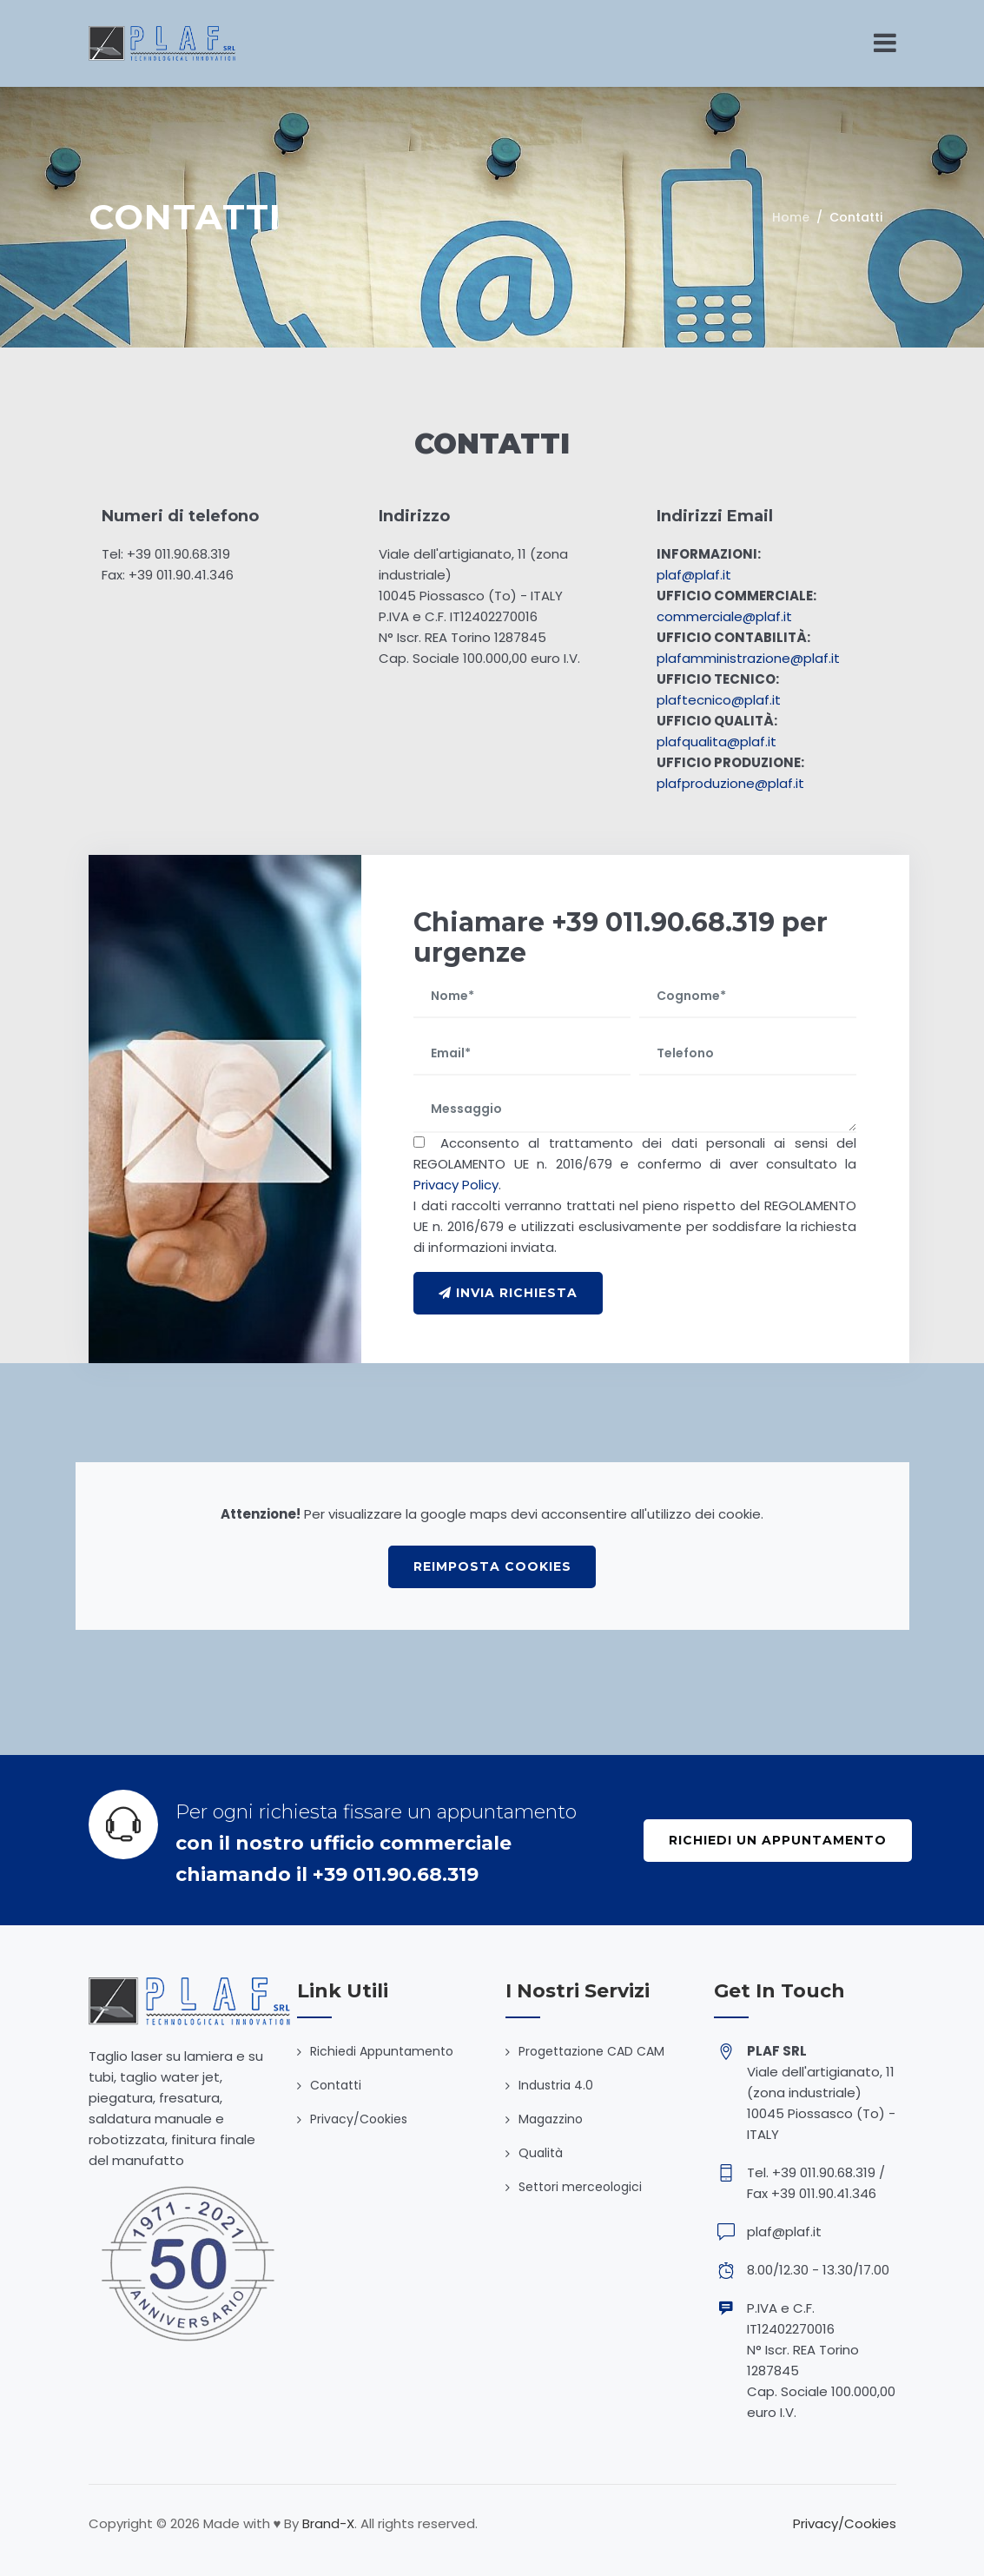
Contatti (335, 2085)
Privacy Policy (456, 1184)
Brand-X (328, 2523)
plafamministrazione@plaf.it (748, 658)
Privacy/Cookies (358, 2119)
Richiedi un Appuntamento (789, 1840)
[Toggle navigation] (885, 43)
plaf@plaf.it (694, 575)
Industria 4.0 (555, 2085)
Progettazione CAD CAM (591, 2051)
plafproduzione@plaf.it (730, 783)
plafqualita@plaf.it (716, 741)
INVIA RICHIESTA (519, 1293)
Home (790, 217)
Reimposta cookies (492, 1566)
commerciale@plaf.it (724, 616)
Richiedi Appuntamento (381, 2051)
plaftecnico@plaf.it (719, 700)
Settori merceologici (580, 2186)
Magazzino (550, 2119)
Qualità (540, 2153)
